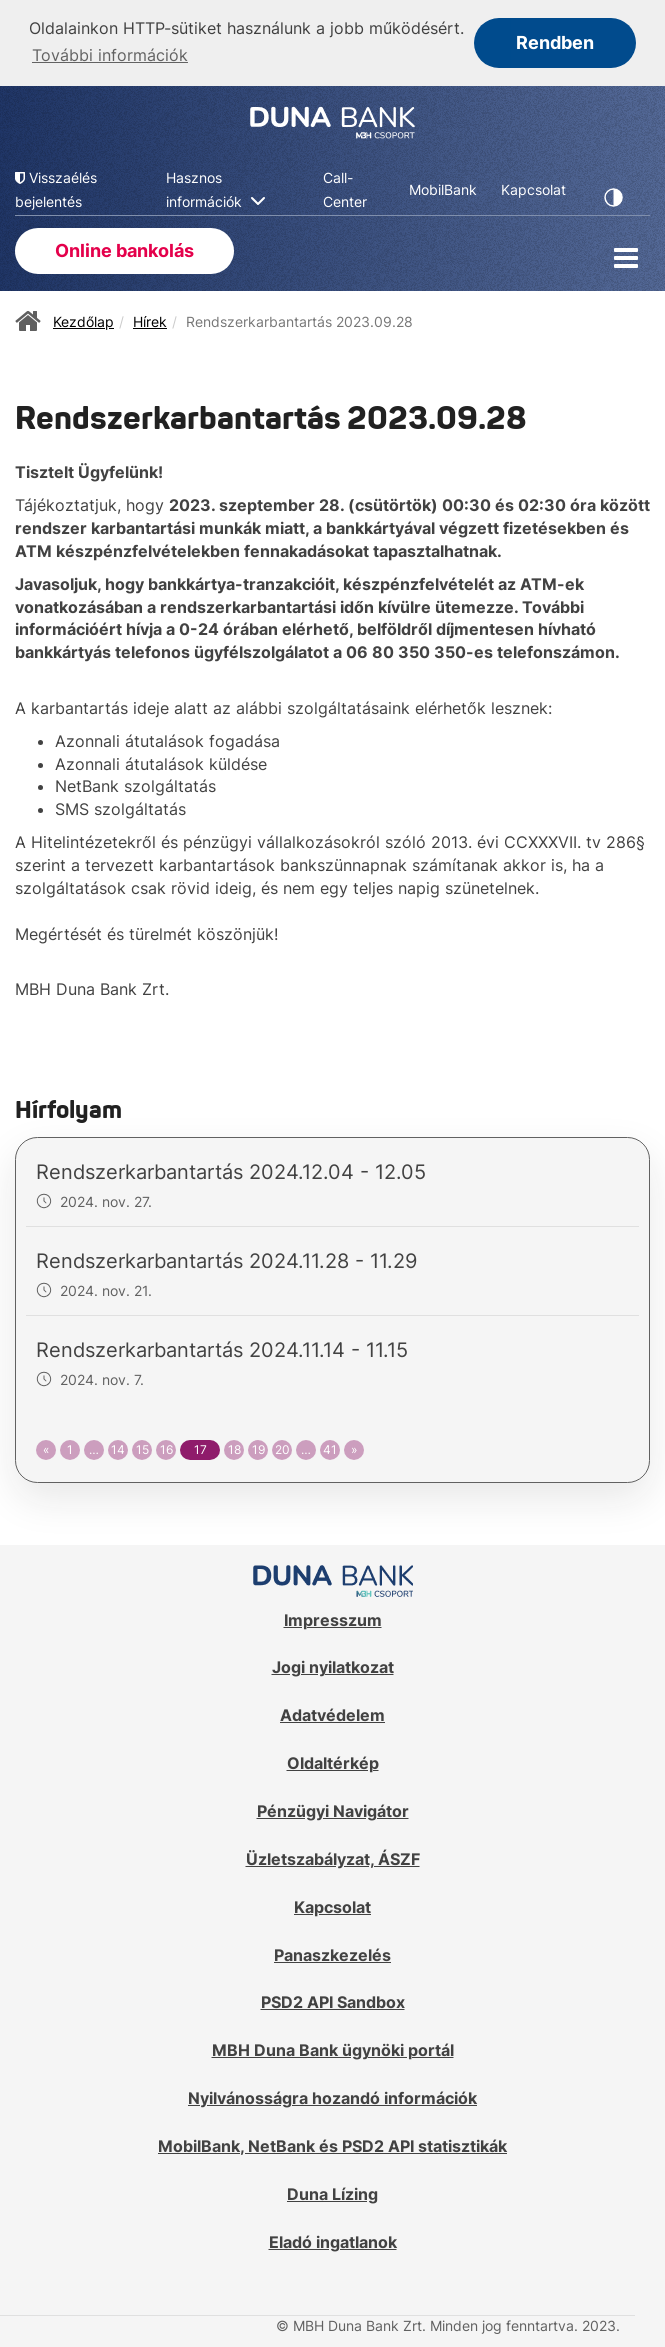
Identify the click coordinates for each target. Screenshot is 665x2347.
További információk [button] (110, 55)
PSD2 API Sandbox (333, 2000)
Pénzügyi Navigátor (333, 1809)
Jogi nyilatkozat (333, 1665)
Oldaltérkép (333, 1761)
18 (234, 1447)
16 (166, 1447)
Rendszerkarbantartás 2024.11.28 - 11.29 (226, 1259)
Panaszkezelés (332, 1952)
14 (118, 1447)
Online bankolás (124, 248)
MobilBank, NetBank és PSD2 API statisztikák (332, 2144)
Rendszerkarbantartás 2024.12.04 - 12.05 (231, 1170)
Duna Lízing (332, 2192)
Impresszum (333, 1618)
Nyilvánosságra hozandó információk (332, 2096)
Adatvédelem (332, 1713)
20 (282, 1447)
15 (142, 1447)
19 (258, 1447)
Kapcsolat (332, 1905)
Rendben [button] (555, 42)
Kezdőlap (83, 318)
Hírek (150, 318)
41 (330, 1447)
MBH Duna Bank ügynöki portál (333, 2048)
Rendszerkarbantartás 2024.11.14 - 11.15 (222, 1348)
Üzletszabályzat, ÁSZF (333, 1857)
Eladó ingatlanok (333, 2239)
